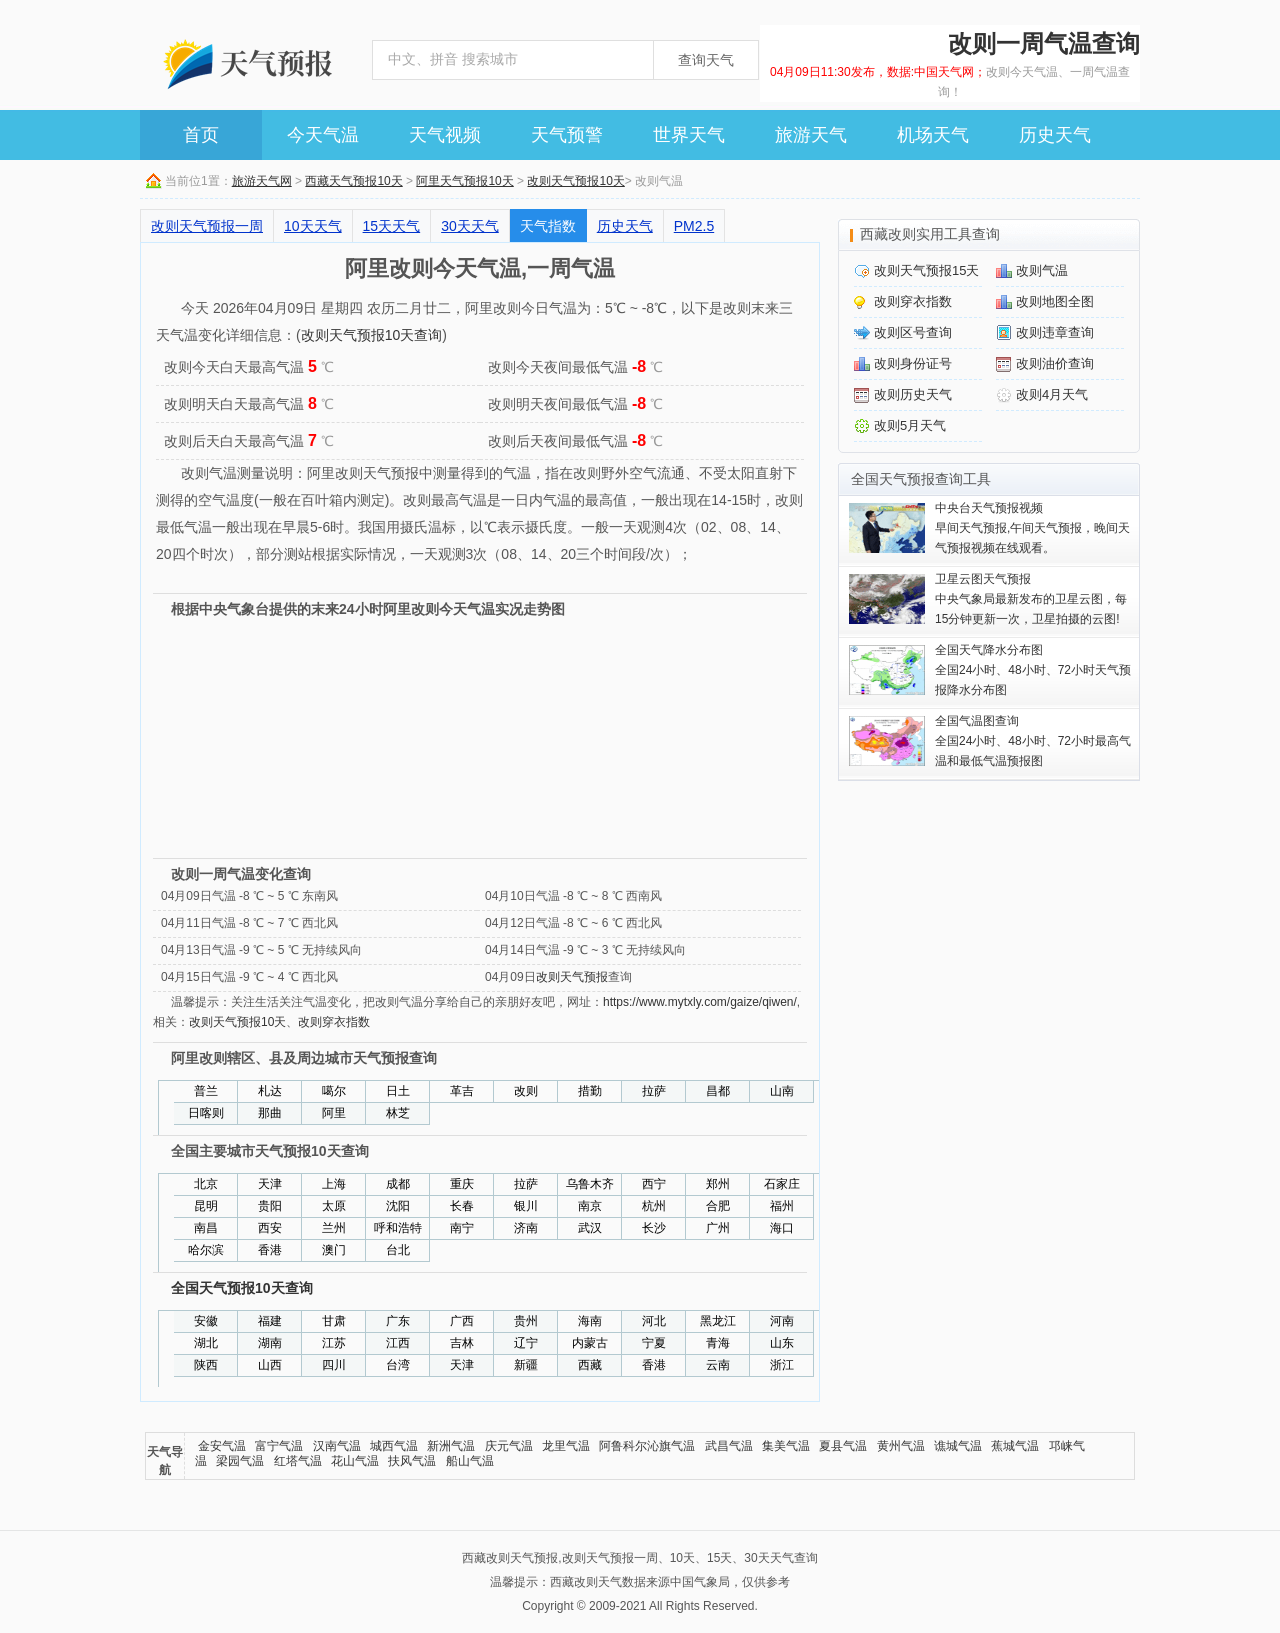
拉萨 (654, 1091)
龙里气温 (566, 1446)
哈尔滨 (206, 1250)
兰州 (334, 1228)
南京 (590, 1206)
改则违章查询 (1055, 332)
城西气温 (394, 1446)
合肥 (718, 1206)
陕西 (206, 1365)
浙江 (782, 1365)
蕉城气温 (1015, 1446)
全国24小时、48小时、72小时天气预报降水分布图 (1033, 670)
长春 (462, 1206)
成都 (398, 1184)
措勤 (590, 1091)
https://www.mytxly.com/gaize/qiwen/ (700, 1002)
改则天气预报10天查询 (372, 335)
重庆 (462, 1184)
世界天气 (689, 135)
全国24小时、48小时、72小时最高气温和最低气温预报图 (1033, 741)
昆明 (206, 1206)
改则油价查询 (1055, 363)
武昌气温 (729, 1446)
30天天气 (470, 226)
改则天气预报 (572, 977)
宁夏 (654, 1343)
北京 (206, 1184)
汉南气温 (337, 1446)
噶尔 (334, 1091)
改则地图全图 (1055, 301)
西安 (270, 1228)
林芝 (398, 1113)
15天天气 (392, 226)
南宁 (462, 1228)
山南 (782, 1091)
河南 (782, 1321)
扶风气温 (412, 1461)
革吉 (462, 1091)
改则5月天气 (910, 425)
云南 (718, 1365)
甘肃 (334, 1321)
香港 (270, 1250)
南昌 (206, 1228)
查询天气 (706, 60)
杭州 (654, 1206)
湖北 (206, 1343)
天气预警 (567, 135)
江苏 (334, 1343)
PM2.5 (694, 226)
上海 (334, 1184)
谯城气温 (958, 1446)
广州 (718, 1228)
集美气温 (786, 1446)
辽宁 (526, 1343)
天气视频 (445, 135)
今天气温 (323, 135)
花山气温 (355, 1461)
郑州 (718, 1184)
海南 (590, 1321)
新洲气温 (451, 1446)
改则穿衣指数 (334, 1022)
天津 (270, 1184)
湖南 (270, 1343)
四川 (334, 1365)
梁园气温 (240, 1461)
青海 (718, 1343)
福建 (270, 1321)
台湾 (398, 1365)
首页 (201, 135)
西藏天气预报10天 (353, 181)
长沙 (654, 1228)
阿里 (334, 1113)
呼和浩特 (398, 1228)
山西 (270, 1365)
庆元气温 (509, 1446)
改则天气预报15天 (926, 270)
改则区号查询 (913, 332)
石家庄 (782, 1184)
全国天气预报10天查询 (242, 1288)
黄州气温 (901, 1446)
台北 (398, 1250)
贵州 (526, 1321)
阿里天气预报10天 (464, 181)
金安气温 (222, 1446)
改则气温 (1042, 270)
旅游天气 (811, 135)
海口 (782, 1228)
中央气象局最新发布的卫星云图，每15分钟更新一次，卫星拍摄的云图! (1031, 599)
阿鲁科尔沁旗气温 (647, 1446)
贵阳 (270, 1206)
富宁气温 (279, 1446)
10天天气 (313, 226)
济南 (526, 1228)
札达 (270, 1091)
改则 (526, 1091)
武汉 (590, 1228)
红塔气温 (298, 1461)
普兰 (206, 1091)
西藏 (590, 1365)
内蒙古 (590, 1343)
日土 (398, 1091)
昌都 (718, 1091)
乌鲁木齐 (590, 1184)
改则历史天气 (913, 394)
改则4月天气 (1052, 394)
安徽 (206, 1321)
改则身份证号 (913, 363)
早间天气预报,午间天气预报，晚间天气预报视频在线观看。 (1032, 528)
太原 (334, 1206)
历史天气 (1055, 135)
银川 (526, 1206)
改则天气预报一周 (207, 226)
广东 (398, 1321)
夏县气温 (843, 1446)
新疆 (526, 1365)
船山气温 (470, 1461)
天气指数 (548, 226)
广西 (462, 1321)
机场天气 (933, 135)
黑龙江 (718, 1321)
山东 (782, 1343)
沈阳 (398, 1206)
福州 (782, 1206)
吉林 (462, 1343)
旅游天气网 (262, 181)
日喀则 (206, 1113)
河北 (654, 1321)
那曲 (270, 1113)
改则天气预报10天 (575, 181)
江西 (398, 1343)
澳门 (334, 1250)
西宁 (654, 1184)
